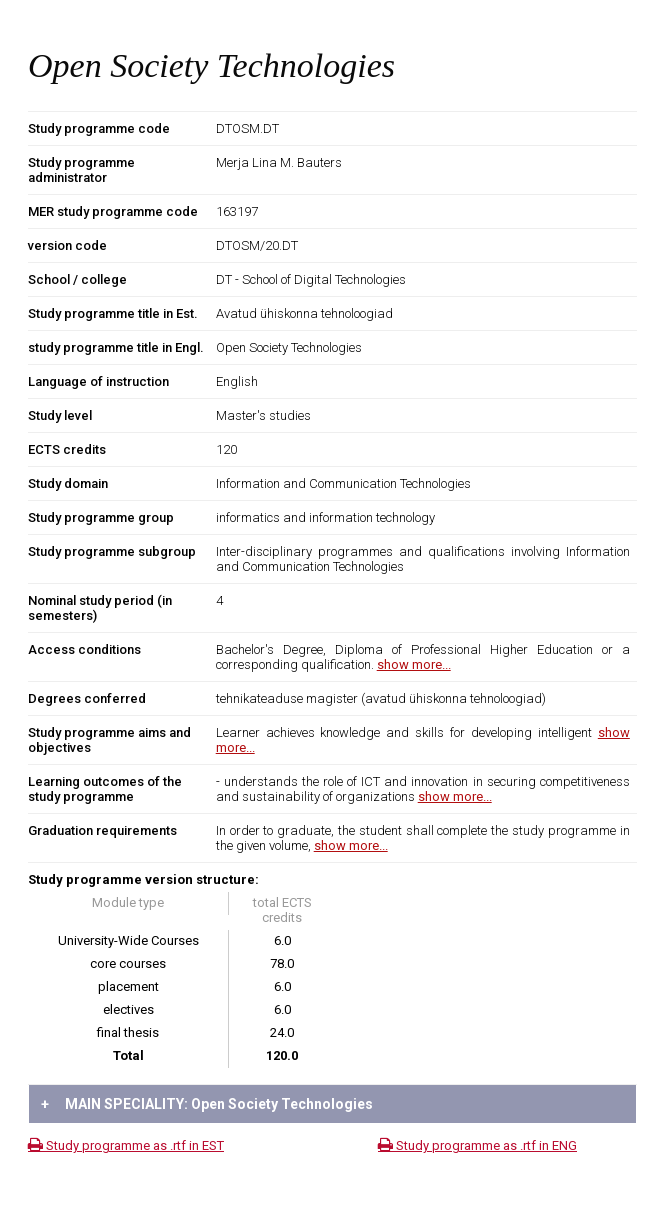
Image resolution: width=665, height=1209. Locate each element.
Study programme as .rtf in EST (126, 1145)
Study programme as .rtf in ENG (477, 1145)
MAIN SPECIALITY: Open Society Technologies (207, 1104)
